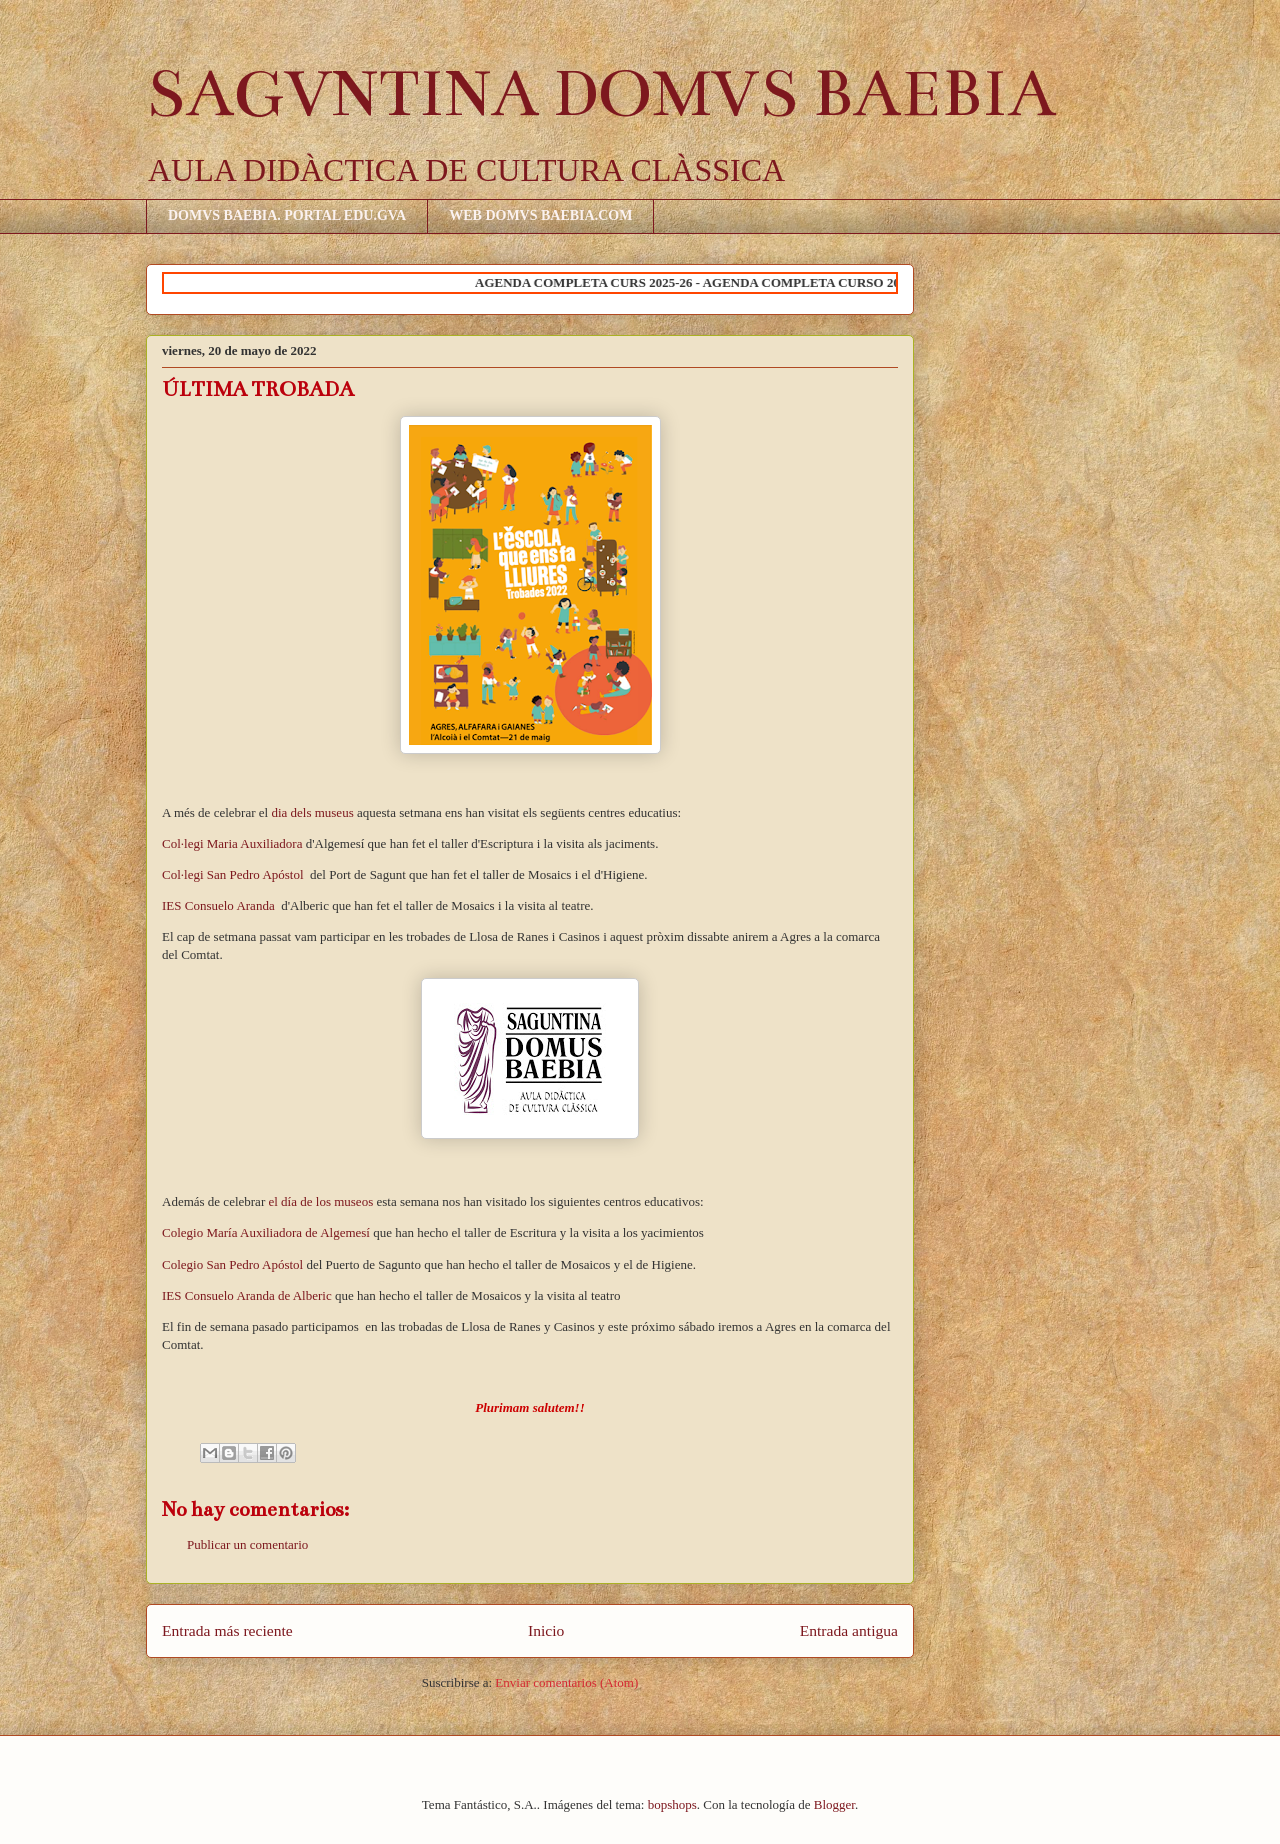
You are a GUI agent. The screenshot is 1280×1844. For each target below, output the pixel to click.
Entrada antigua (849, 1630)
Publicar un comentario (247, 1544)
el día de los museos (322, 1201)
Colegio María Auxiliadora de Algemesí (267, 1232)
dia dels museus (312, 812)
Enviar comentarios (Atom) (566, 1682)
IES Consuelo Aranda (220, 905)
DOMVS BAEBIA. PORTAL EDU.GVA (287, 215)
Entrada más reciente (227, 1630)
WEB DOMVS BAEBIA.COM (540, 215)
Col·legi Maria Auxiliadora (232, 843)
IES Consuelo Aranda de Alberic (247, 1295)
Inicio (546, 1630)
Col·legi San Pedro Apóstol (234, 874)
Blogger (834, 1804)
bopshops (672, 1804)
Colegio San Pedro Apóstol (234, 1264)
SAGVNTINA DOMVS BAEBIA (601, 94)
